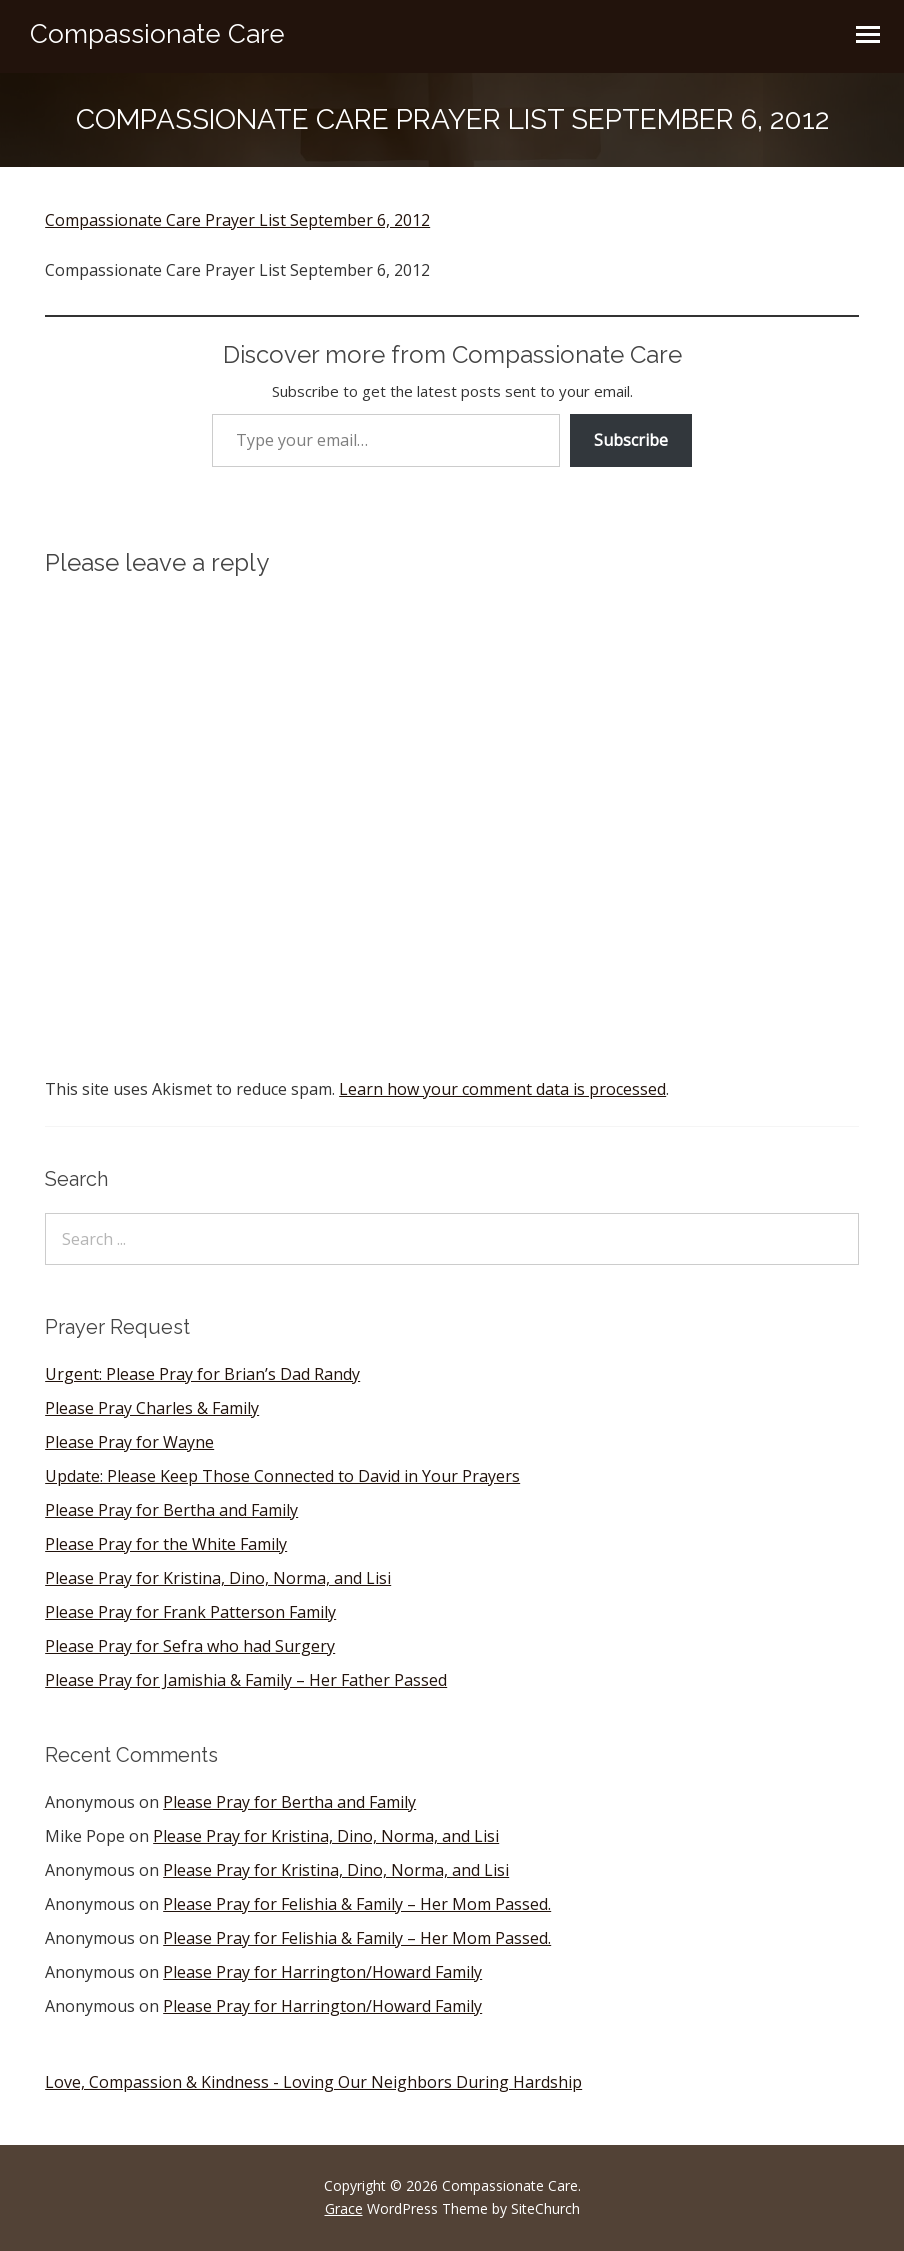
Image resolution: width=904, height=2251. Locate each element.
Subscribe (631, 440)
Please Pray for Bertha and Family (171, 1510)
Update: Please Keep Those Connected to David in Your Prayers (282, 1476)
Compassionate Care (157, 34)
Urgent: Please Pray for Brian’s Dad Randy (202, 1374)
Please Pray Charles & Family (152, 1408)
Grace (344, 2208)
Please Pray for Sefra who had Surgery (190, 1646)
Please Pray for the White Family (166, 1544)
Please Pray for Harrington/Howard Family (322, 1972)
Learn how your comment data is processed (502, 1089)
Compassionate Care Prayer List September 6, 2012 (237, 220)
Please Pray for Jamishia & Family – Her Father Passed (246, 1680)
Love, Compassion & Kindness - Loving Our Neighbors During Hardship (313, 2082)
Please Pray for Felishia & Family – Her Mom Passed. (357, 1904)
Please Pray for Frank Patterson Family (190, 1612)
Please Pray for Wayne (129, 1442)
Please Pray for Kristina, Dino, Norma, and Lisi (218, 1578)
